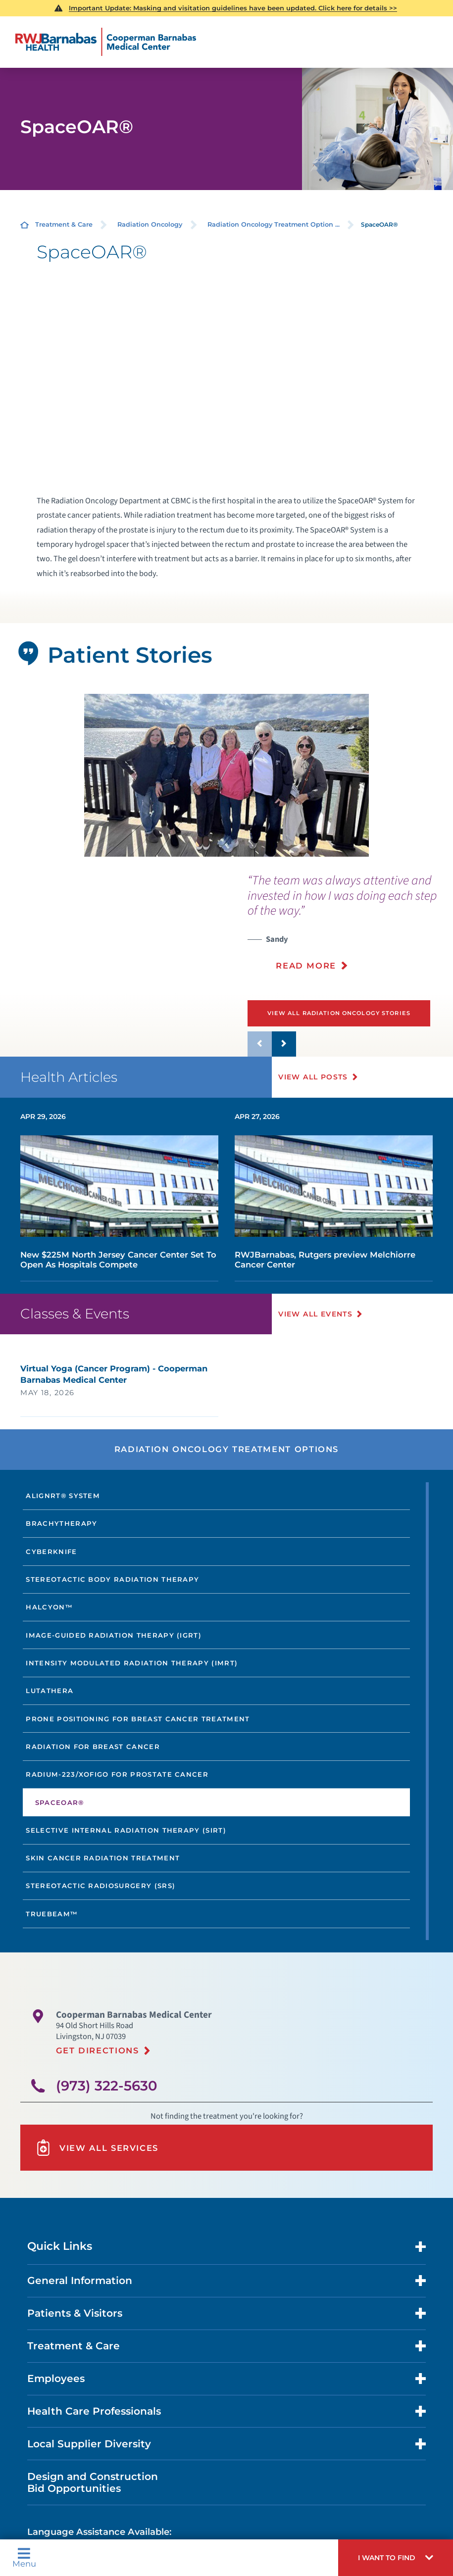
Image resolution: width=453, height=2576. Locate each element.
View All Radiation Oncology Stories (339, 1013)
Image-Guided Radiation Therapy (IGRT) (113, 1635)
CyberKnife (51, 1551)
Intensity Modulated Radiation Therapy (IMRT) (132, 1663)
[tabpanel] (226, 775)
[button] (395, 2557)
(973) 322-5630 (106, 2085)
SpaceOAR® (59, 1802)
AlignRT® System (63, 1496)
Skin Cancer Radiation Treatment (103, 1858)
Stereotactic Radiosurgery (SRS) (100, 1886)
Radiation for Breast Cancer (93, 1746)
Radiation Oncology (149, 224)
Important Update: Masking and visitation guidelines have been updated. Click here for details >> (233, 8)
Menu (24, 2557)
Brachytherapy (61, 1523)
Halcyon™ (49, 1607)
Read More (306, 966)
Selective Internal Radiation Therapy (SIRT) (126, 1830)
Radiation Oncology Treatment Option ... (273, 224)
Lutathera (49, 1691)
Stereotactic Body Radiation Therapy (112, 1579)
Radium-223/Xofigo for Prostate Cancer (117, 1774)
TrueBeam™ (52, 1913)
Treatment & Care (64, 224)
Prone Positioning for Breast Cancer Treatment (138, 1718)
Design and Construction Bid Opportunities (92, 2482)
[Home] (105, 42)
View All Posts (314, 1076)
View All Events (316, 1313)
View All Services (96, 2147)
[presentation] (350, 928)
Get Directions (97, 2050)
